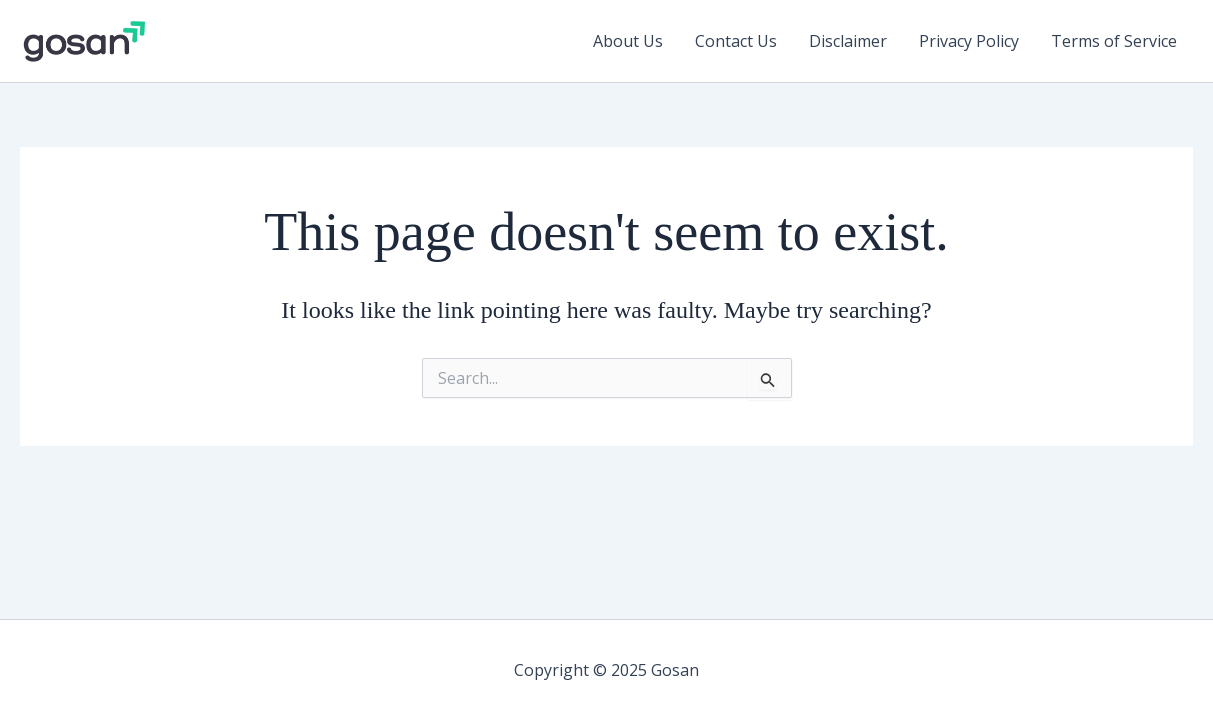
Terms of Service (1114, 41)
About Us (628, 41)
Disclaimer (848, 41)
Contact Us (736, 41)
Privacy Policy (969, 41)
